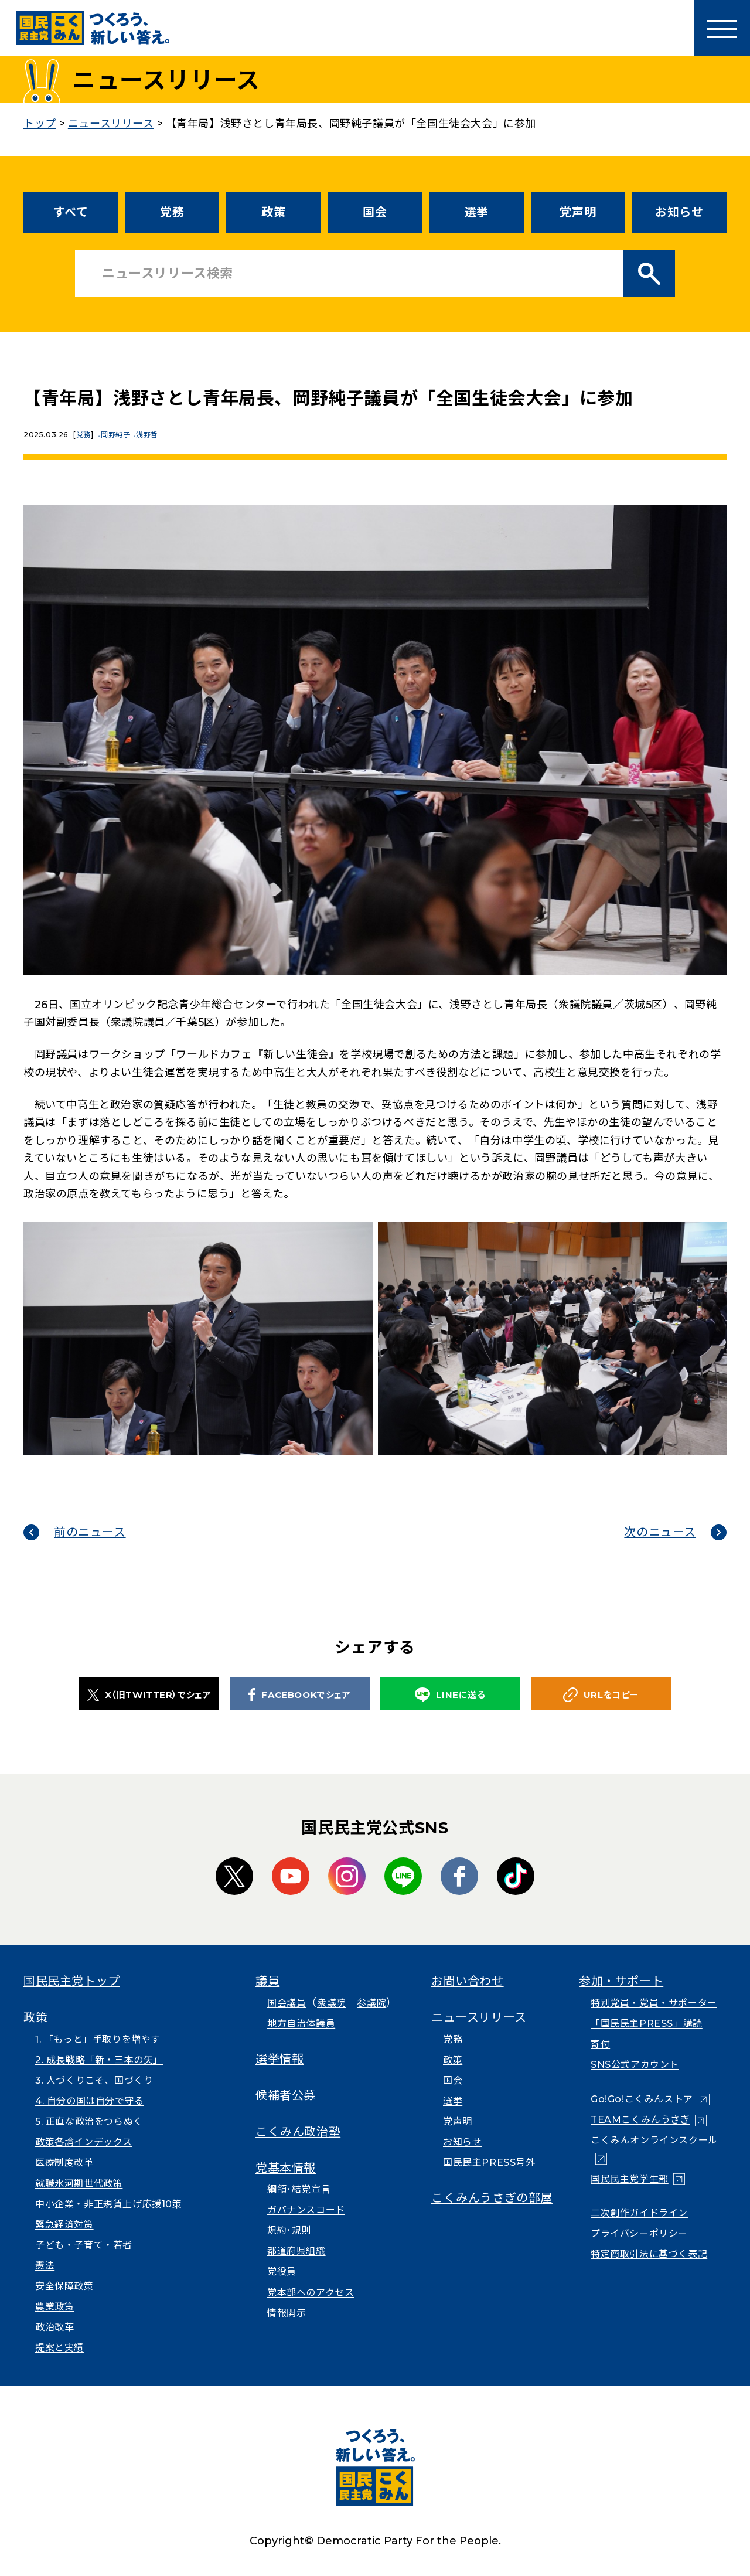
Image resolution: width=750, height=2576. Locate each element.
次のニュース (660, 1532)
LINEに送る (450, 1694)
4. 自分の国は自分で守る (89, 2101)
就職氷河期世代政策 (78, 2183)
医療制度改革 (64, 2162)
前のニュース (90, 1532)
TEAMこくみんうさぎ (640, 2119)
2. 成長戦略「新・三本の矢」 (99, 2059)
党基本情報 (285, 2168)
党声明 (578, 212)
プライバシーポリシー (639, 2233)
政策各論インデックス (83, 2142)
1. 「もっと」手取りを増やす (98, 2039)
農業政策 (54, 2306)
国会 (375, 212)
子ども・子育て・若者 (83, 2245)
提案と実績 (59, 2347)
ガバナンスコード (306, 2210)
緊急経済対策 (64, 2224)
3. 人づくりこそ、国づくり (94, 2080)
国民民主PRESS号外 (489, 2162)
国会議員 (286, 2003)
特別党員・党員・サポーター (654, 2003)
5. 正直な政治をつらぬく (89, 2121)
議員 (267, 1981)
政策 (273, 212)
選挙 (477, 212)
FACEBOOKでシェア (299, 1694)
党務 (172, 212)
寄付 (600, 2044)
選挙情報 (279, 2059)
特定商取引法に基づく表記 (649, 2253)
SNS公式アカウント (635, 2064)
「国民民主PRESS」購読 (647, 2023)
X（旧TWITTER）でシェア (149, 1694)
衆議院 (331, 2003)
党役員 (281, 2271)
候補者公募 (285, 2095)
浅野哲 (153, 434)
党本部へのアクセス (310, 2292)
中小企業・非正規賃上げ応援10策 (108, 2204)
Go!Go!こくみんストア (642, 2099)
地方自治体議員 (301, 2023)
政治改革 (54, 2327)
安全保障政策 (64, 2286)
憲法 (44, 2265)
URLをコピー (601, 1694)
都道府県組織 (296, 2251)
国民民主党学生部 (630, 2178)
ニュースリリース (479, 2017)
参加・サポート (621, 1981)
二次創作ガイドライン (639, 2212)
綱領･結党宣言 (298, 2189)
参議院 (371, 2003)
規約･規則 (289, 2230)
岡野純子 (118, 434)
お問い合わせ (467, 1981)
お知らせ (679, 212)
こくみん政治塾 (297, 2132)
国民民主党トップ (71, 1981)
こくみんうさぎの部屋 (492, 2198)
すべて (70, 212)
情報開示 (286, 2313)
